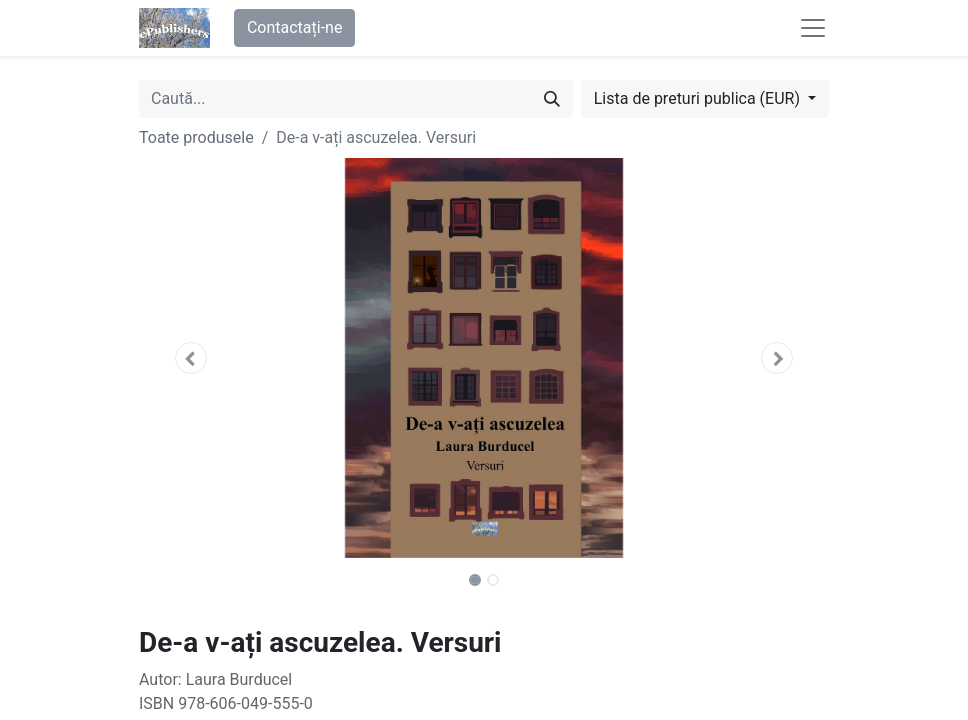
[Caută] (552, 99)
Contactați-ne (295, 27)
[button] (191, 358)
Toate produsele (196, 137)
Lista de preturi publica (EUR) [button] (699, 98)
